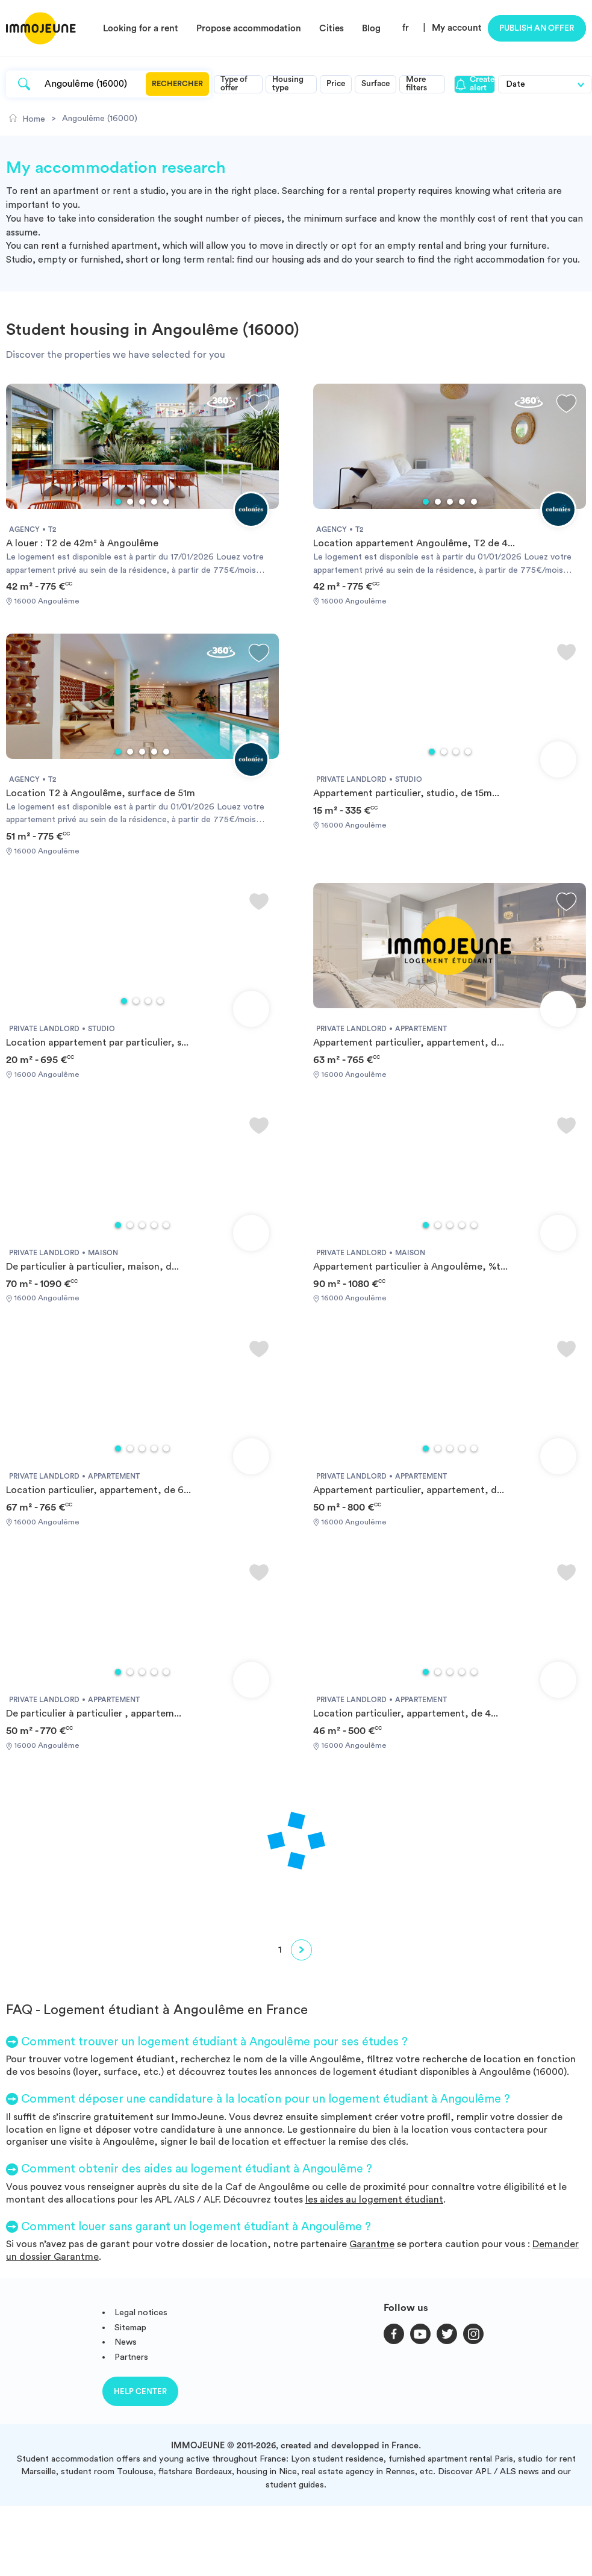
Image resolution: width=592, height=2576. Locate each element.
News (125, 2342)
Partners (131, 2357)
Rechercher (177, 83)
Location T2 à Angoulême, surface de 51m (100, 793)
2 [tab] (130, 502)
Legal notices (140, 2312)
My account (457, 28)
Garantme (371, 2244)
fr (405, 28)
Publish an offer (537, 28)
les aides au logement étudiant (374, 2199)
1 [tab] (118, 502)
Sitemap (130, 2327)
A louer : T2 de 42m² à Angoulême (82, 543)
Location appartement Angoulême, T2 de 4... (414, 543)
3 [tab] (142, 502)
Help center (140, 2391)
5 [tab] (166, 502)
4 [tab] (154, 502)
